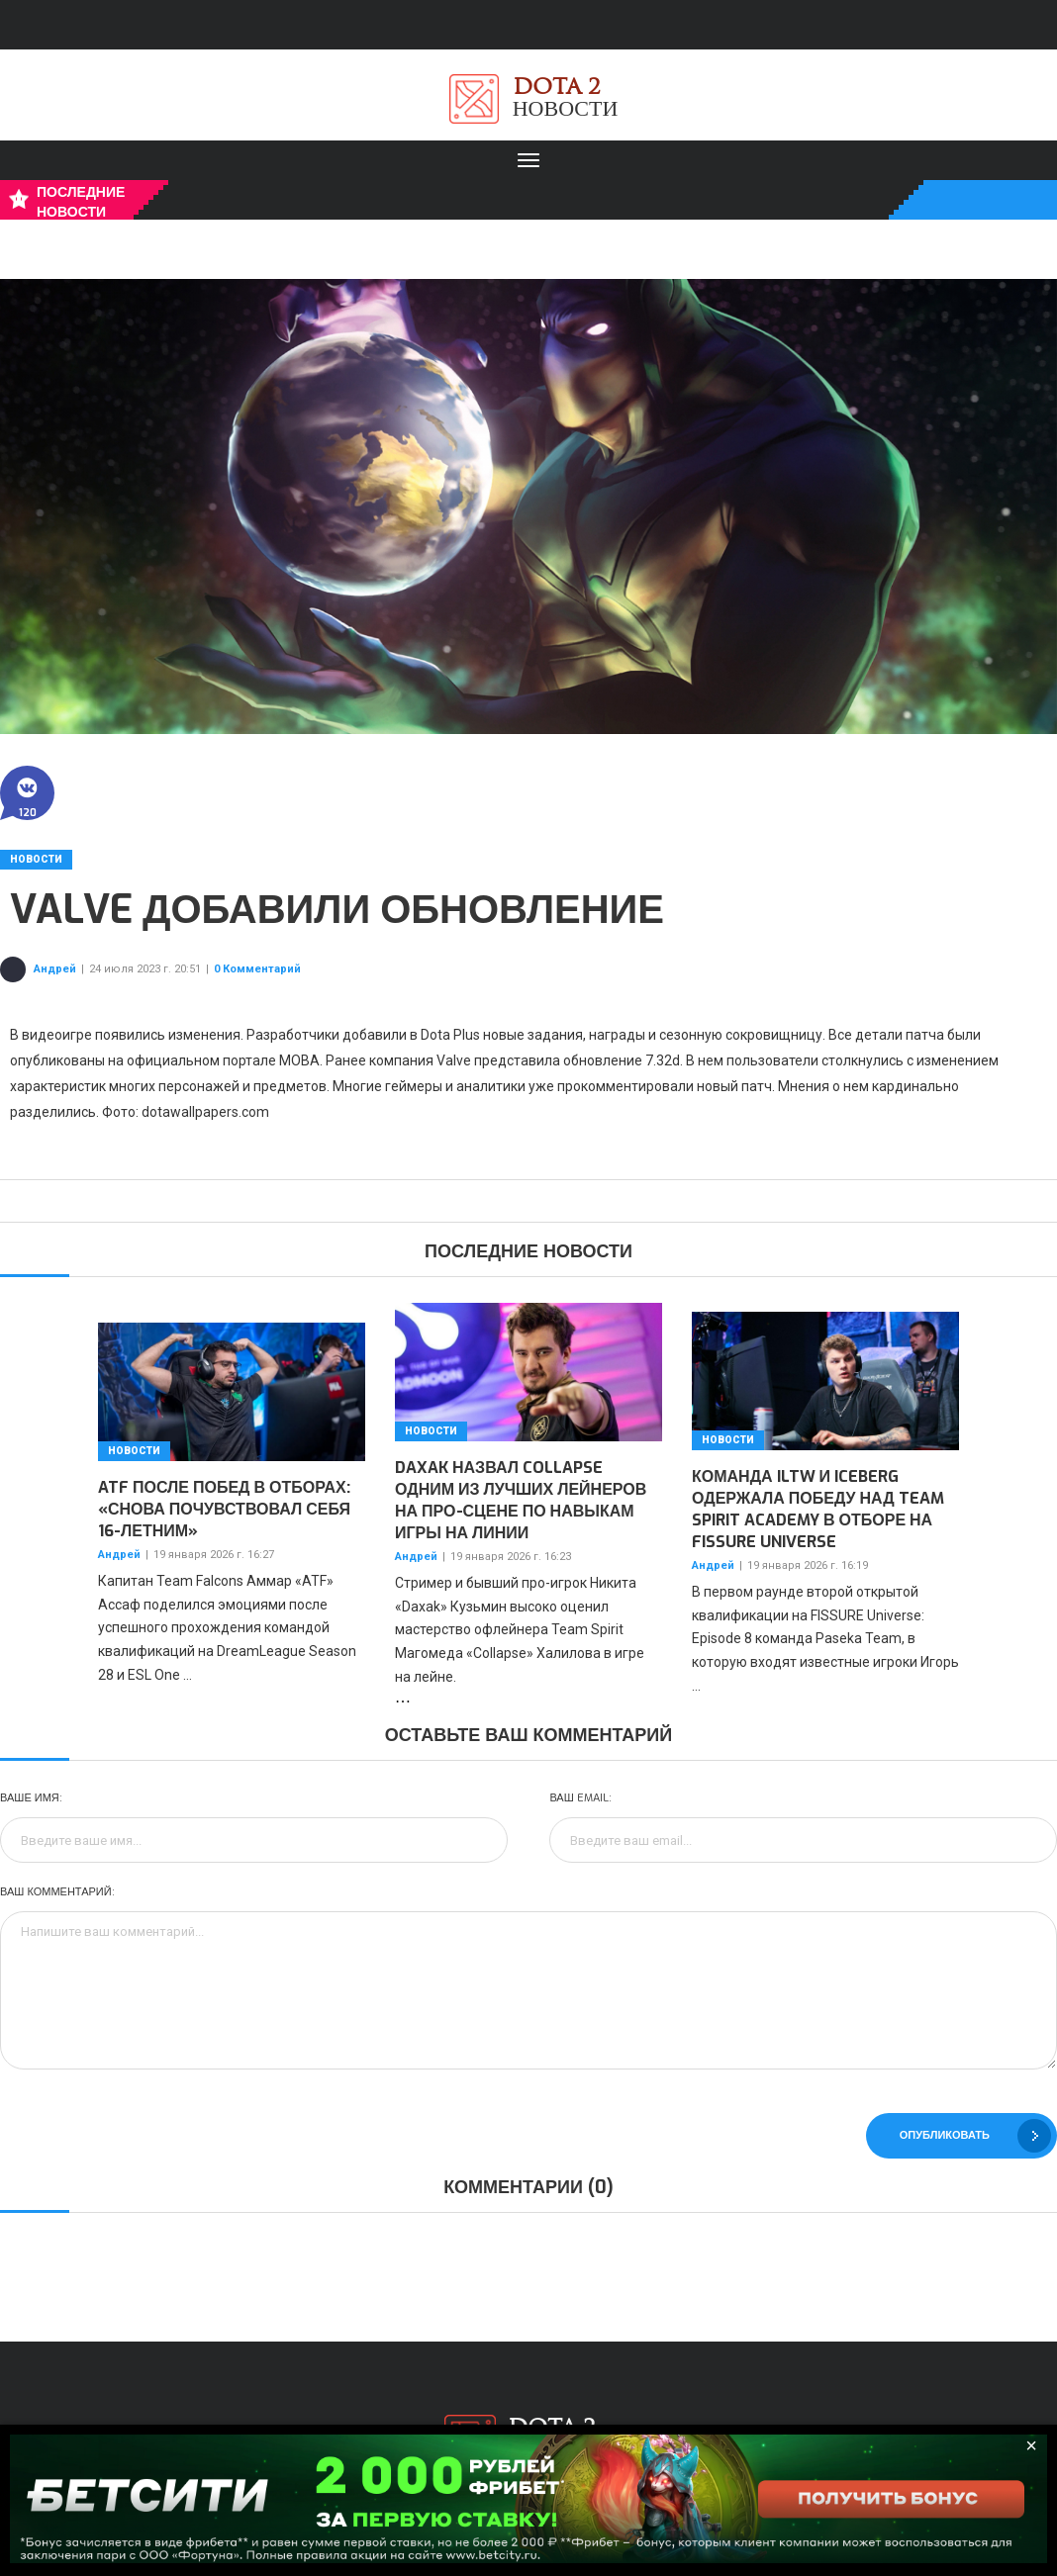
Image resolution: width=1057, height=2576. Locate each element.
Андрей (55, 969)
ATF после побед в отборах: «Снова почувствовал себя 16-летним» (224, 1509)
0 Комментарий (257, 969)
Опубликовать (975, 2136)
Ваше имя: (31, 1798)
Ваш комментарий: (57, 1892)
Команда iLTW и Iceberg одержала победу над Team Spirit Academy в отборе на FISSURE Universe (818, 1509)
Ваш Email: (580, 1798)
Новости (36, 859)
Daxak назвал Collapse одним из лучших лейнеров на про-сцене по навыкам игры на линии (520, 1500)
